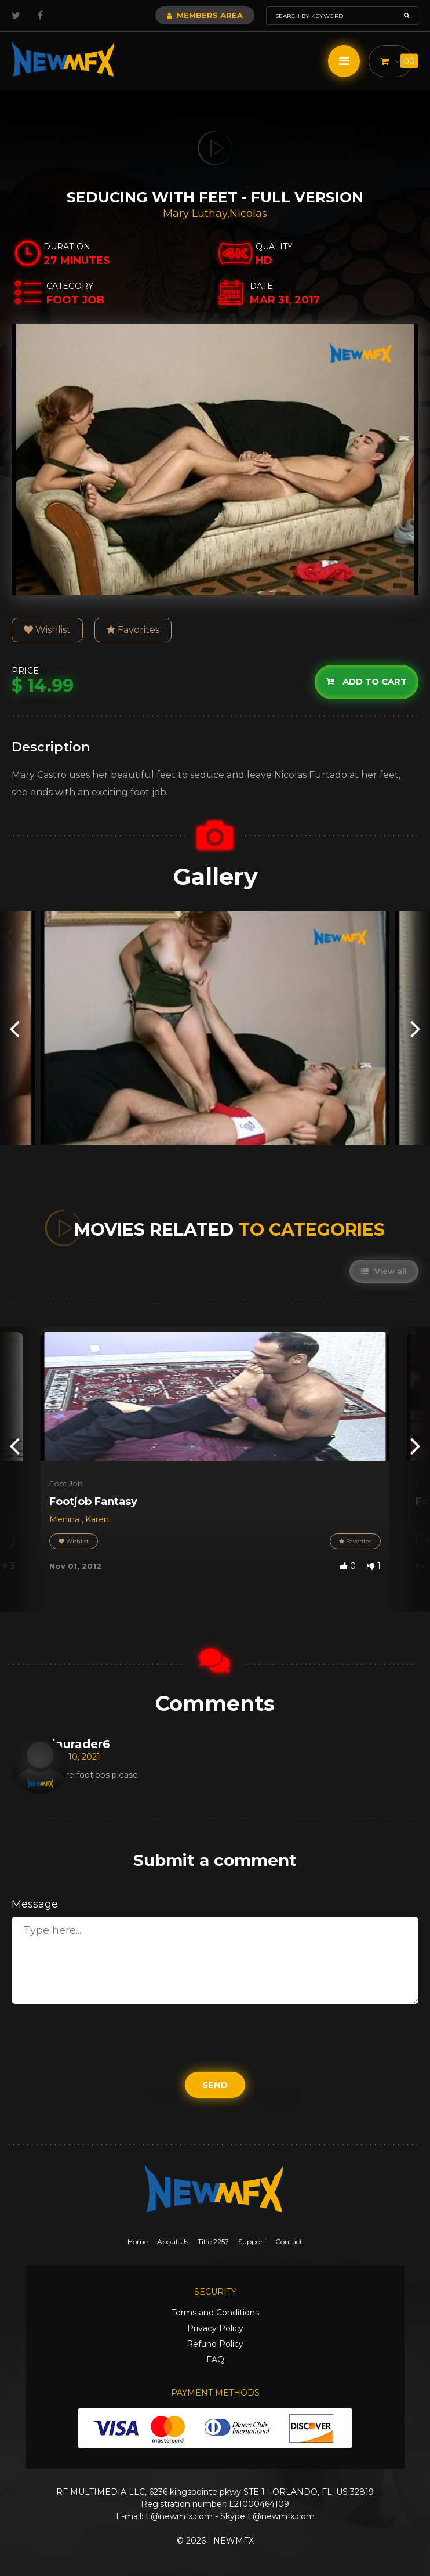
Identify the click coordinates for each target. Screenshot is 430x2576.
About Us (172, 2241)
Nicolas (248, 213)
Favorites (133, 629)
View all (384, 1271)
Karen (97, 1519)
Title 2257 (213, 2241)
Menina (65, 1519)
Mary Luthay (195, 213)
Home (137, 2241)
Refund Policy (215, 2344)
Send (215, 2084)
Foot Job (66, 1483)
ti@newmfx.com (179, 2516)
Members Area (205, 15)
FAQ (215, 2359)
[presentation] (14, 1028)
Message (35, 1904)
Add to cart (366, 681)
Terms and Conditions (215, 2312)
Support (252, 2241)
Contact (289, 2241)
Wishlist (47, 629)
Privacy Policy (215, 2328)
